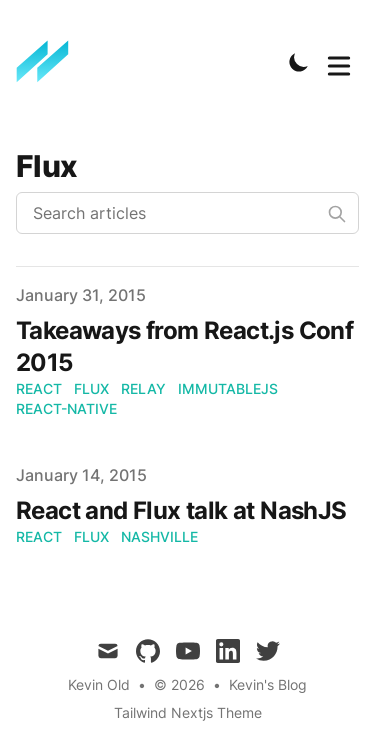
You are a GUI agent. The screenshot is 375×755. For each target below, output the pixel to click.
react (39, 388)
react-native (66, 408)
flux (91, 388)
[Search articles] (187, 213)
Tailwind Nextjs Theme (188, 712)
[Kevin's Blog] (49, 62)
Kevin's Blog (268, 684)
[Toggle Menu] (339, 62)
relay (143, 388)
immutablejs (228, 388)
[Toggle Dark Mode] (299, 62)
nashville (159, 536)
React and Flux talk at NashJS (181, 510)
